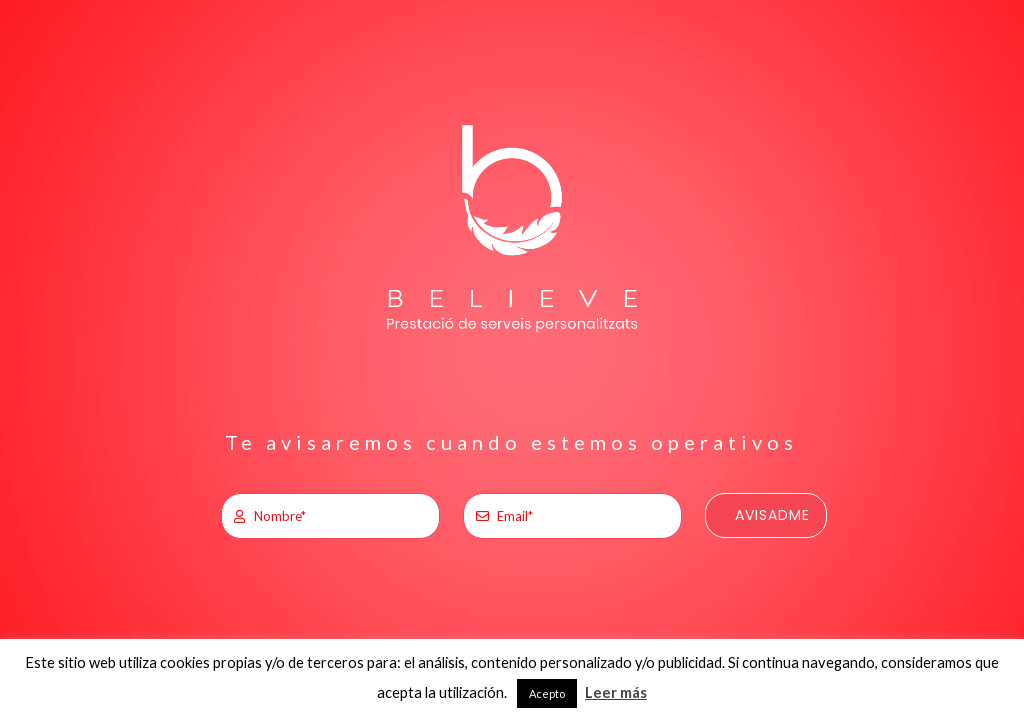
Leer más (616, 692)
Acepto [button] (547, 693)
